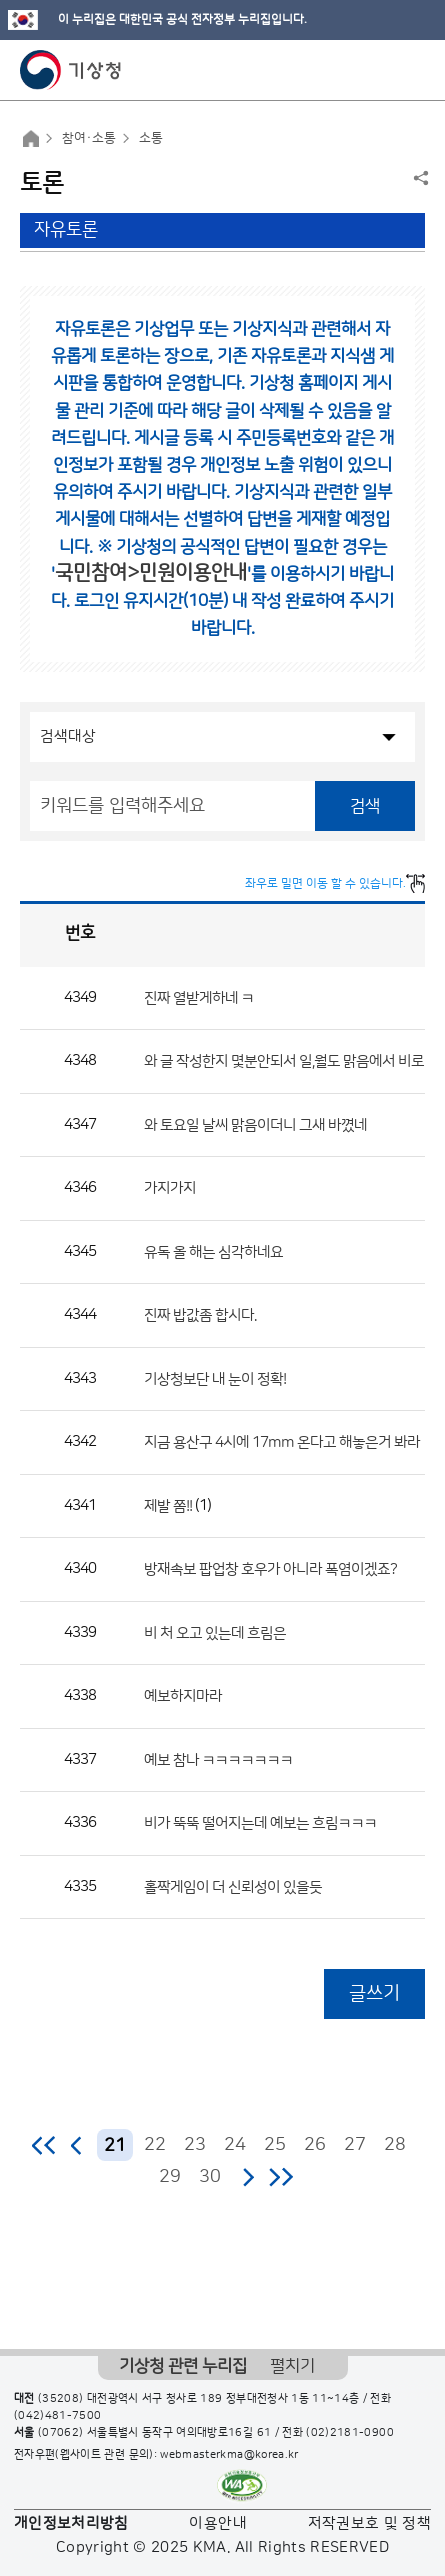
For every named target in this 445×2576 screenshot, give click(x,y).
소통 (151, 138)
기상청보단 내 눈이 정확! (215, 1378)
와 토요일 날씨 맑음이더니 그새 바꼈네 (255, 1124)
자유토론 (66, 230)
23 (195, 2145)
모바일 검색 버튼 (380, 70)
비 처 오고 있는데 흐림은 (215, 1632)
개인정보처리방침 (71, 2523)
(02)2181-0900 (350, 2433)
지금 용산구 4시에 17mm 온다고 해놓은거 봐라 (282, 1442)
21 (115, 2145)
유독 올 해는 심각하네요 (213, 1251)
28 (395, 2145)
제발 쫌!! (168, 1505)
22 (155, 2145)
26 (315, 2145)
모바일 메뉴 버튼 (412, 70)
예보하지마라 (183, 1696)
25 (275, 2145)
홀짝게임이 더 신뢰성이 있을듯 (233, 1886)
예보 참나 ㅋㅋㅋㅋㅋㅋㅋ (218, 1759)
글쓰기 (374, 1993)
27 (355, 2145)
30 (210, 2177)
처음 (44, 2145)
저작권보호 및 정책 (370, 2523)
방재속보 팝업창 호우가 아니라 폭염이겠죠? (270, 1569)
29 (170, 2177)
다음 (248, 2177)
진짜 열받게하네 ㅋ (199, 997)
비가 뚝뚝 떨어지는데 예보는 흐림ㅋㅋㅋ (260, 1823)
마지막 (280, 2177)
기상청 (71, 70)
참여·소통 (89, 138)
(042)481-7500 (58, 2416)
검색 (365, 806)
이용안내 (217, 2523)
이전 (77, 2145)
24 (235, 2145)
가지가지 (170, 1188)
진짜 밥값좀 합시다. (200, 1315)
